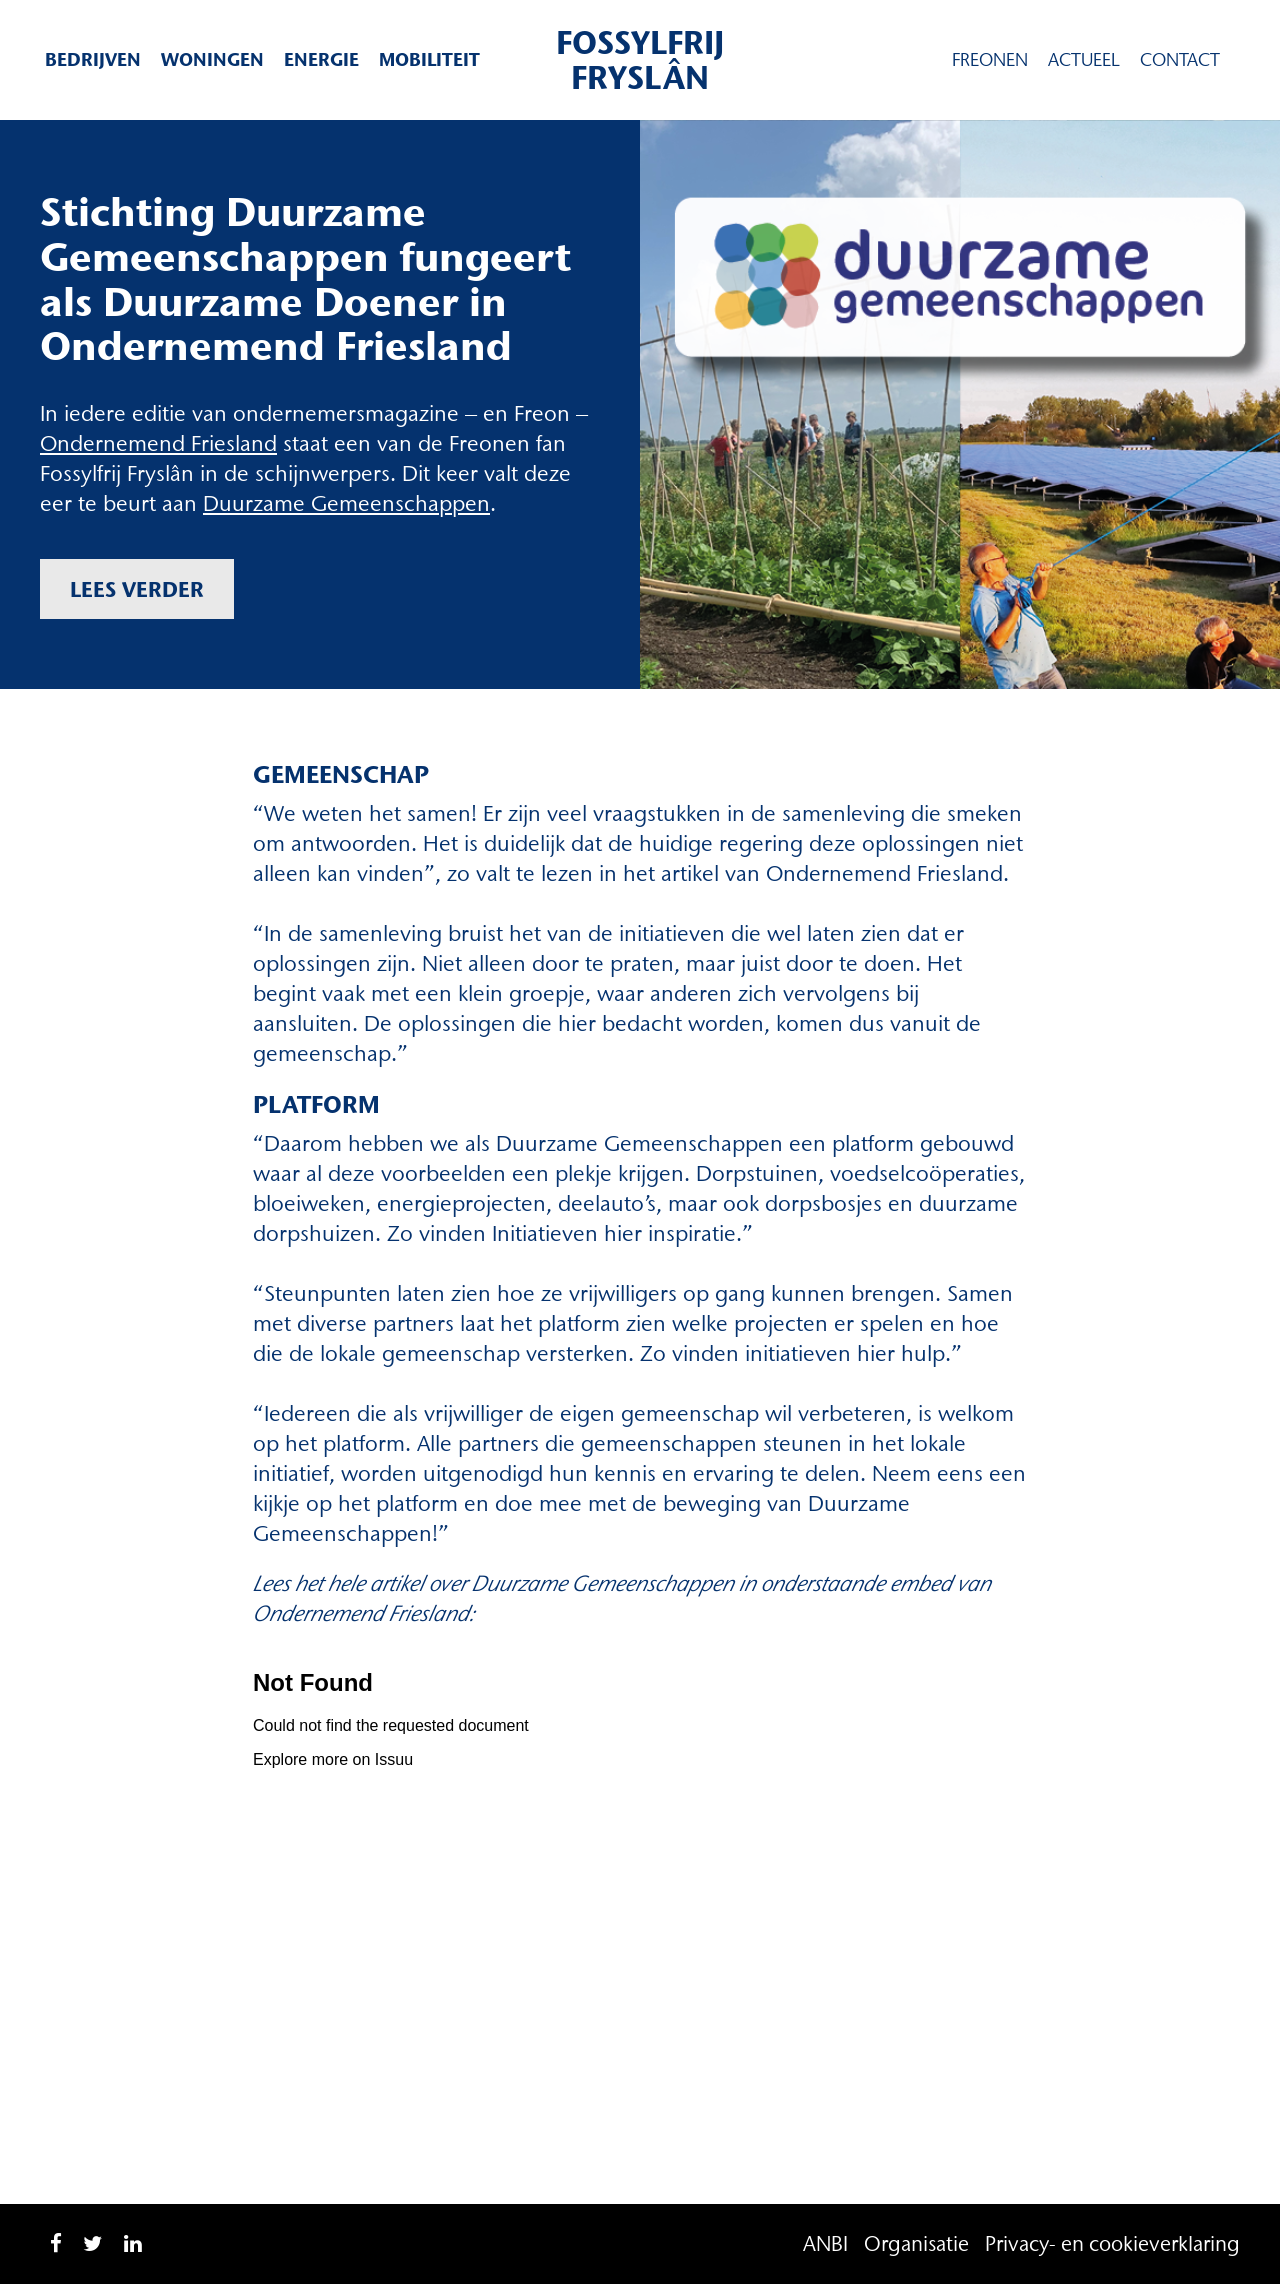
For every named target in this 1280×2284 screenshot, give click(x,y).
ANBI (825, 2243)
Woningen (212, 59)
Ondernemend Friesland (158, 443)
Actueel (1084, 60)
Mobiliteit (429, 59)
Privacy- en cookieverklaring (1112, 2243)
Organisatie (916, 2243)
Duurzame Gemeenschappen (346, 503)
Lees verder (137, 589)
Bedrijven (93, 59)
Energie (321, 59)
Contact (1180, 60)
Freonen (990, 60)
